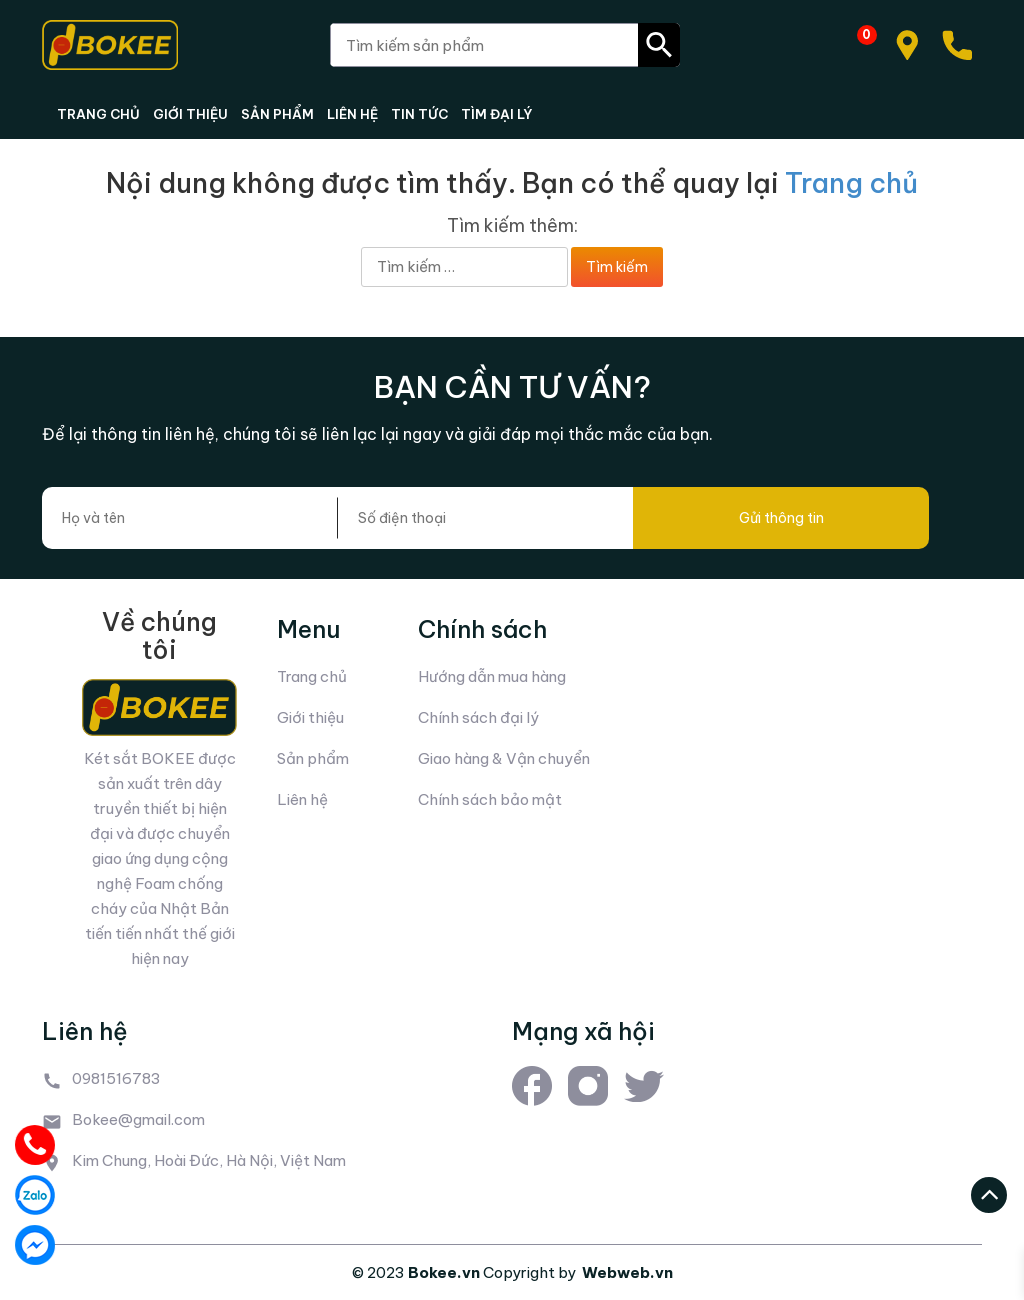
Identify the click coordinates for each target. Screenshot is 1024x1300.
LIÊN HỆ (352, 114)
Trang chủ (851, 183)
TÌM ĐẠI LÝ (496, 114)
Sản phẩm (313, 758)
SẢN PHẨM (277, 114)
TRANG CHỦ (98, 114)
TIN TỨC (419, 114)
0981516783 (116, 1078)
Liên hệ (302, 799)
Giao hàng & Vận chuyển (504, 758)
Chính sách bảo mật (490, 799)
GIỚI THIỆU (190, 114)
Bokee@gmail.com (138, 1119)
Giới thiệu (310, 717)
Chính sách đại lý (478, 717)
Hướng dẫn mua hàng (492, 676)
